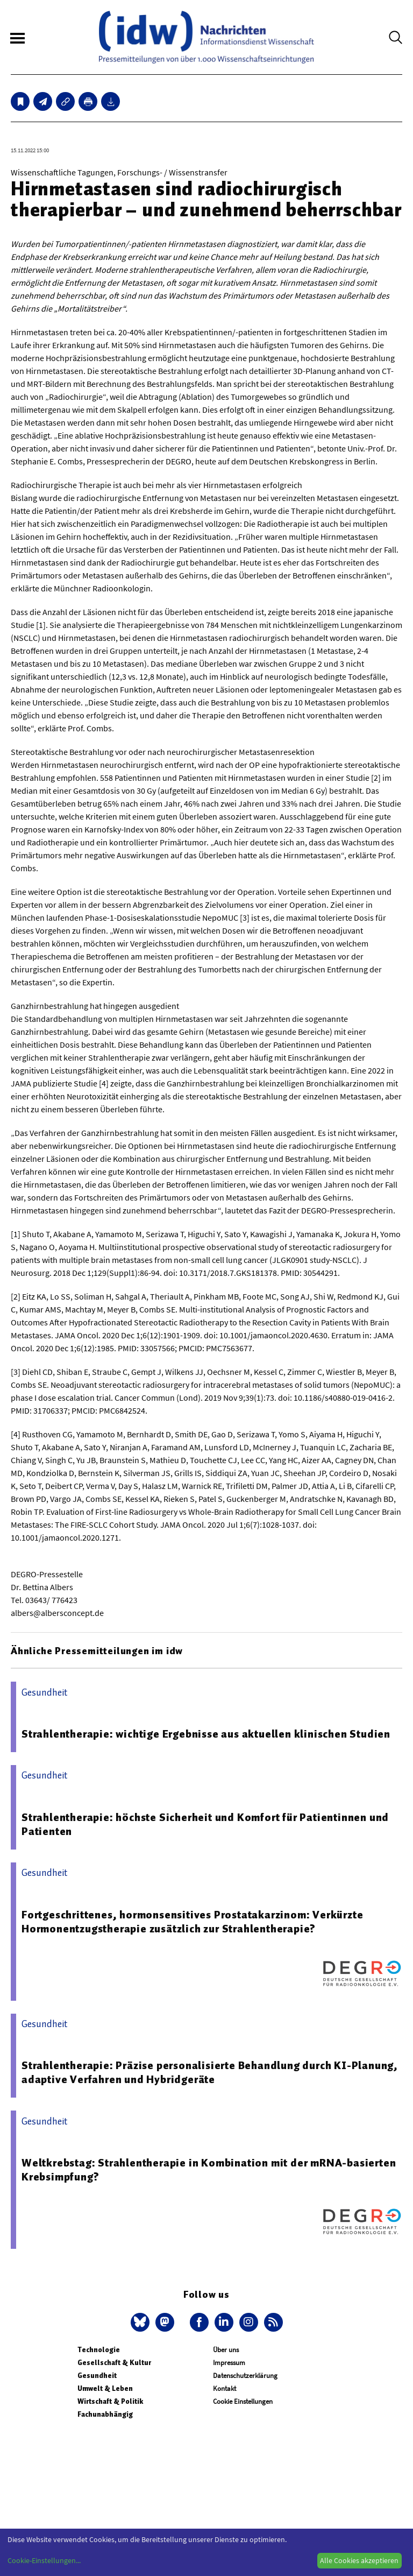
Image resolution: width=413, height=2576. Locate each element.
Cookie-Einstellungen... (44, 2560)
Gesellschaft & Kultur (114, 2363)
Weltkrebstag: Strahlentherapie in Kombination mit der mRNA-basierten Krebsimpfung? (209, 2170)
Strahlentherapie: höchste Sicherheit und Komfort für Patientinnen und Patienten (205, 1824)
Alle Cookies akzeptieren (359, 2560)
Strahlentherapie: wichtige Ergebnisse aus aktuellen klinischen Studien (206, 1734)
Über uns (226, 2349)
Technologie (98, 2350)
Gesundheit (97, 2375)
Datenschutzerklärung (245, 2375)
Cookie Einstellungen (243, 2401)
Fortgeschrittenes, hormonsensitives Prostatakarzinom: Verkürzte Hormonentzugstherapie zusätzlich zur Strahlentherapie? (192, 1922)
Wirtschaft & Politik (110, 2401)
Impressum (229, 2362)
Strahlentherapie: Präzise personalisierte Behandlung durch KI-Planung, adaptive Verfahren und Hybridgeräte (210, 2072)
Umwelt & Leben (105, 2388)
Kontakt (224, 2388)
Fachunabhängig (105, 2414)
